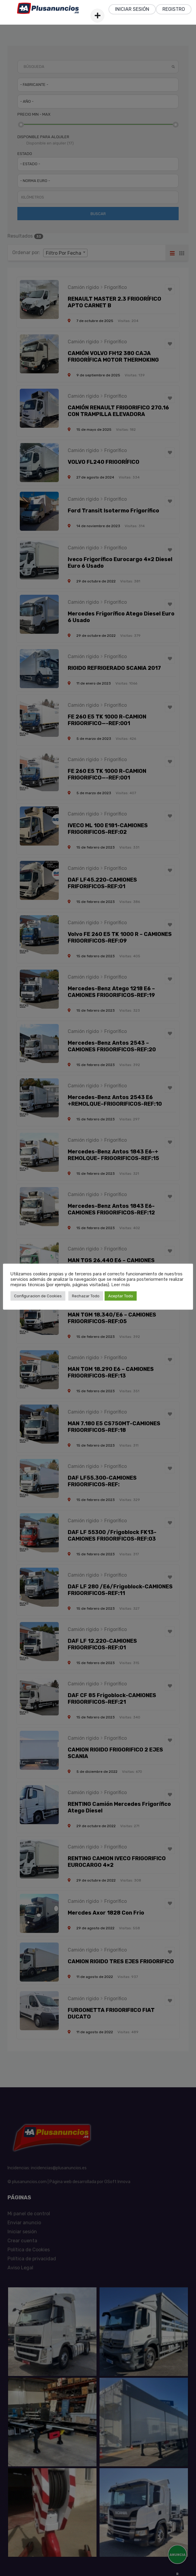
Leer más (120, 1284)
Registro (173, 9)
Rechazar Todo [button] (85, 1296)
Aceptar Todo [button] (120, 1296)
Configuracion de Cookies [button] (38, 1296)
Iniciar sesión (132, 9)
